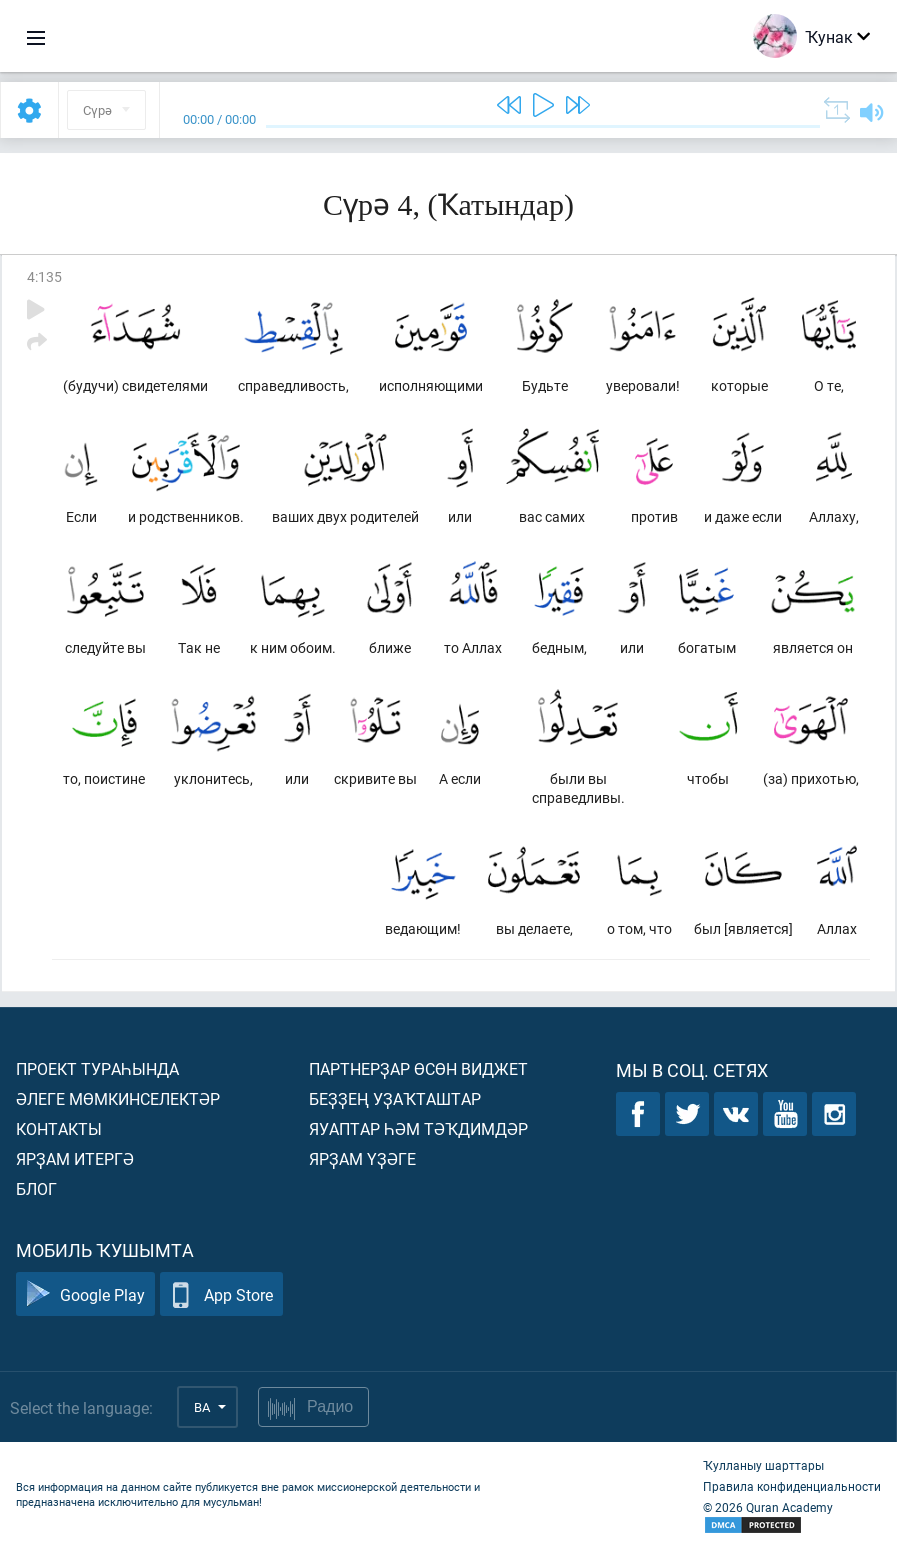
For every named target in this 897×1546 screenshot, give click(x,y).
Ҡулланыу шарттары (763, 1465)
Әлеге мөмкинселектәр (118, 1098)
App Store (221, 1294)
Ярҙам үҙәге (362, 1158)
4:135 (44, 276)
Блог (36, 1188)
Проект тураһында (97, 1068)
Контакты (59, 1128)
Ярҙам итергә (75, 1158)
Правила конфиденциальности (792, 1486)
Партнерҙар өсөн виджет (418, 1068)
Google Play (85, 1294)
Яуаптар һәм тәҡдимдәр (418, 1128)
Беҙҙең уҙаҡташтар (395, 1098)
